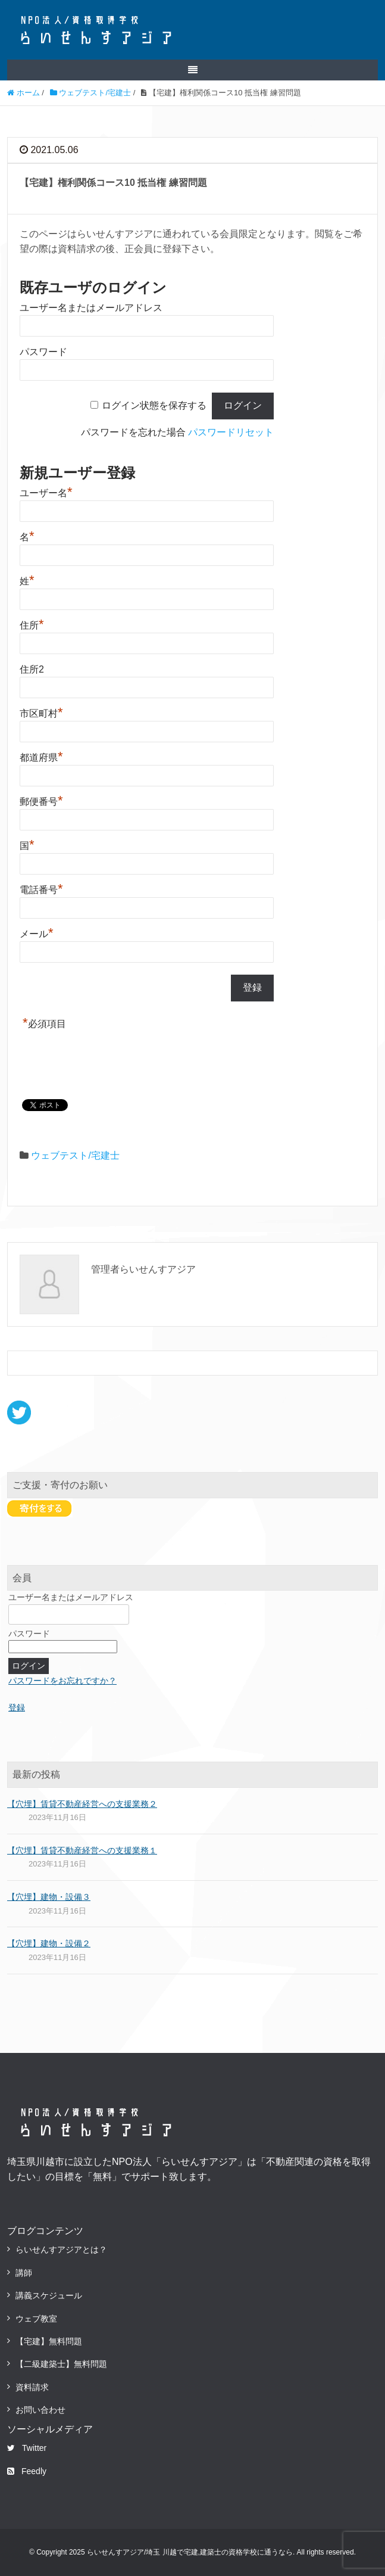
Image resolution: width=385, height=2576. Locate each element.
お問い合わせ (40, 2410)
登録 (16, 1707)
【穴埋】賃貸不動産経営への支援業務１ (82, 1850)
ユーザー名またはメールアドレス (91, 308)
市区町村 (41, 711)
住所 (32, 623)
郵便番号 (41, 800)
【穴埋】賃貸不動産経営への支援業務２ (82, 1804)
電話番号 (41, 888)
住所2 (32, 669)
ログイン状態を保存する (154, 405)
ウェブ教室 (36, 2318)
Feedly (26, 2471)
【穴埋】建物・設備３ (48, 1897)
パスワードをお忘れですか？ (62, 1680)
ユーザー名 (46, 491)
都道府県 (41, 756)
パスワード (43, 352)
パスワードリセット (231, 432)
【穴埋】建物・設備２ (48, 1943)
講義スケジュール (48, 2295)
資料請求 (32, 2387)
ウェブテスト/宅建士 (75, 1155)
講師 (23, 2273)
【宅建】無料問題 (48, 2341)
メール (37, 932)
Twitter (26, 2448)
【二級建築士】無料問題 (61, 2364)
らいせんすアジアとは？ (61, 2249)
